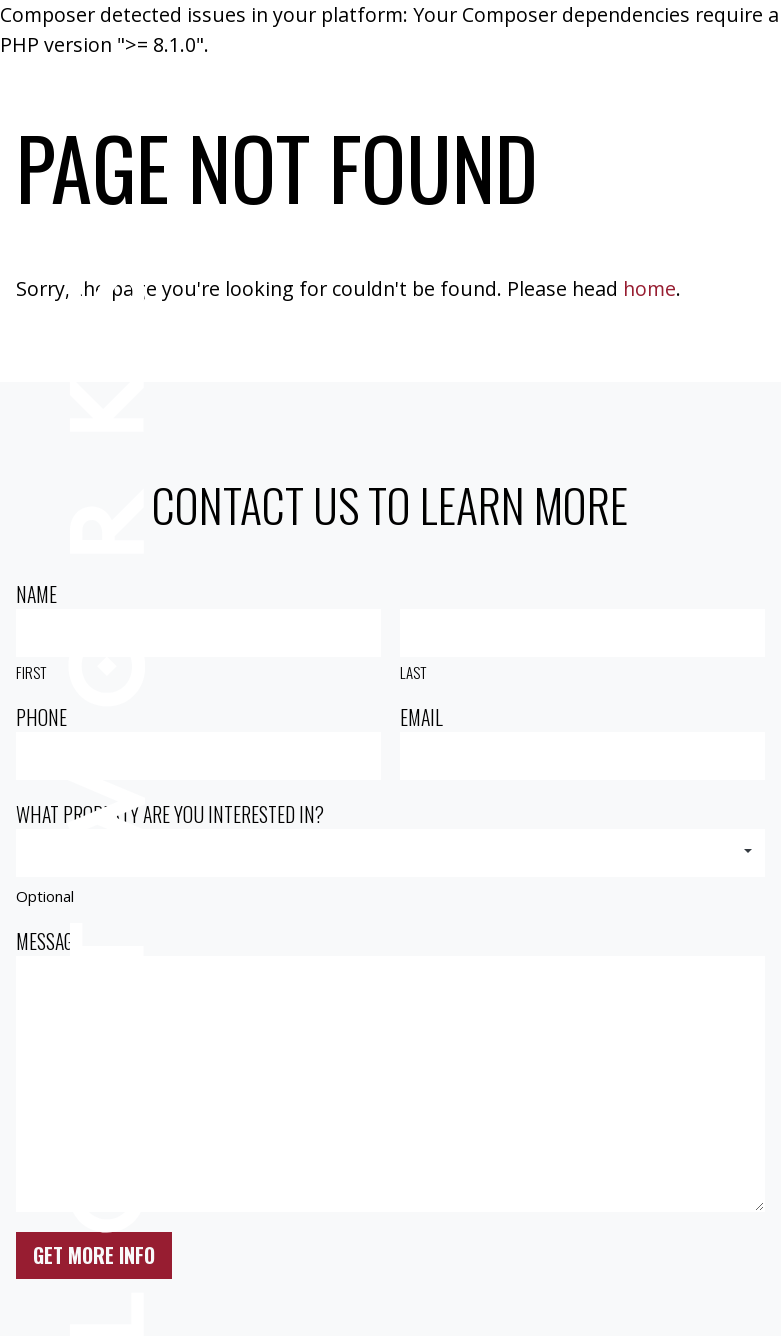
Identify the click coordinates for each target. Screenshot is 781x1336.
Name (36, 594)
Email (421, 717)
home (649, 288)
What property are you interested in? (170, 814)
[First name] (198, 633)
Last (413, 672)
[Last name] (582, 633)
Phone (41, 717)
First (31, 672)
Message (48, 941)
